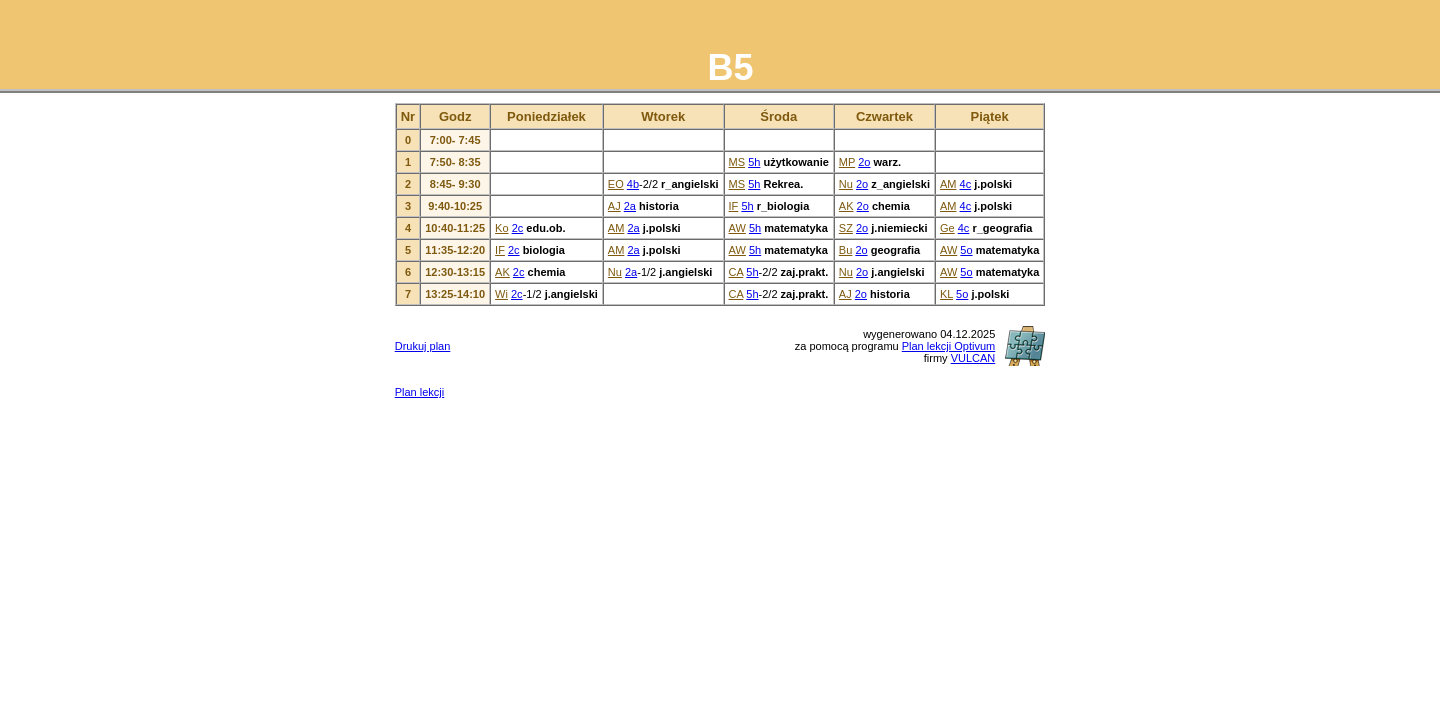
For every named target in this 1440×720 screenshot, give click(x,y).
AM (948, 184)
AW (737, 228)
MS (737, 162)
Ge (947, 228)
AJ (614, 206)
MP (847, 162)
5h (754, 162)
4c (966, 184)
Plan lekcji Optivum (949, 346)
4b (633, 184)
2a (630, 206)
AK (846, 206)
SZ (846, 228)
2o (864, 162)
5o (966, 250)
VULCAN (973, 358)
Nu (846, 184)
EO (616, 184)
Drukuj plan (423, 346)
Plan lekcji (420, 392)
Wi (501, 294)
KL (946, 294)
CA (736, 272)
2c (518, 228)
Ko (501, 228)
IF (734, 206)
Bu (845, 250)
